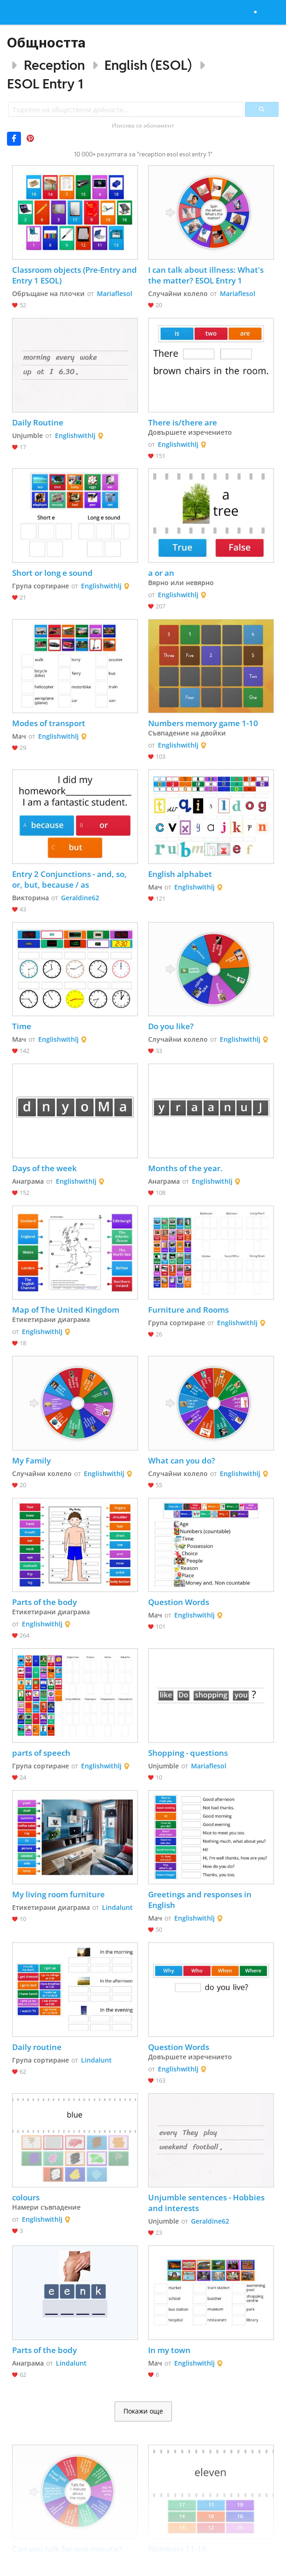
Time (21, 1026)
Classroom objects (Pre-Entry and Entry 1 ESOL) (75, 275)
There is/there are (182, 422)
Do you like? (171, 1026)
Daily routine (36, 2047)
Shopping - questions (188, 1752)
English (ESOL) (148, 65)
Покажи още (143, 2411)
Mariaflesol (114, 293)
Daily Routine (37, 422)
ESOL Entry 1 (45, 83)
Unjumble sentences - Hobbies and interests (207, 2202)
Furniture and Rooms (188, 1309)
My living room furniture (58, 1894)
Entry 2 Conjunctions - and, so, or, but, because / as (70, 879)
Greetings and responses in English (200, 1899)
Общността (46, 42)
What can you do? (182, 1460)
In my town (169, 2350)
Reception (54, 65)
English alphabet (180, 874)
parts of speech (41, 1752)
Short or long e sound (52, 572)
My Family (31, 1460)
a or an (161, 572)
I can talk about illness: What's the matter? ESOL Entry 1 (207, 275)
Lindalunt (117, 1907)
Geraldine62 (80, 897)
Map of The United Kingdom (65, 1309)
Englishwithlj (75, 435)
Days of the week (44, 1168)
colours (26, 2197)
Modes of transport (48, 723)
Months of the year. (185, 1168)
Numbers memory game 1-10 (203, 723)
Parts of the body (44, 1602)
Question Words (178, 1602)
